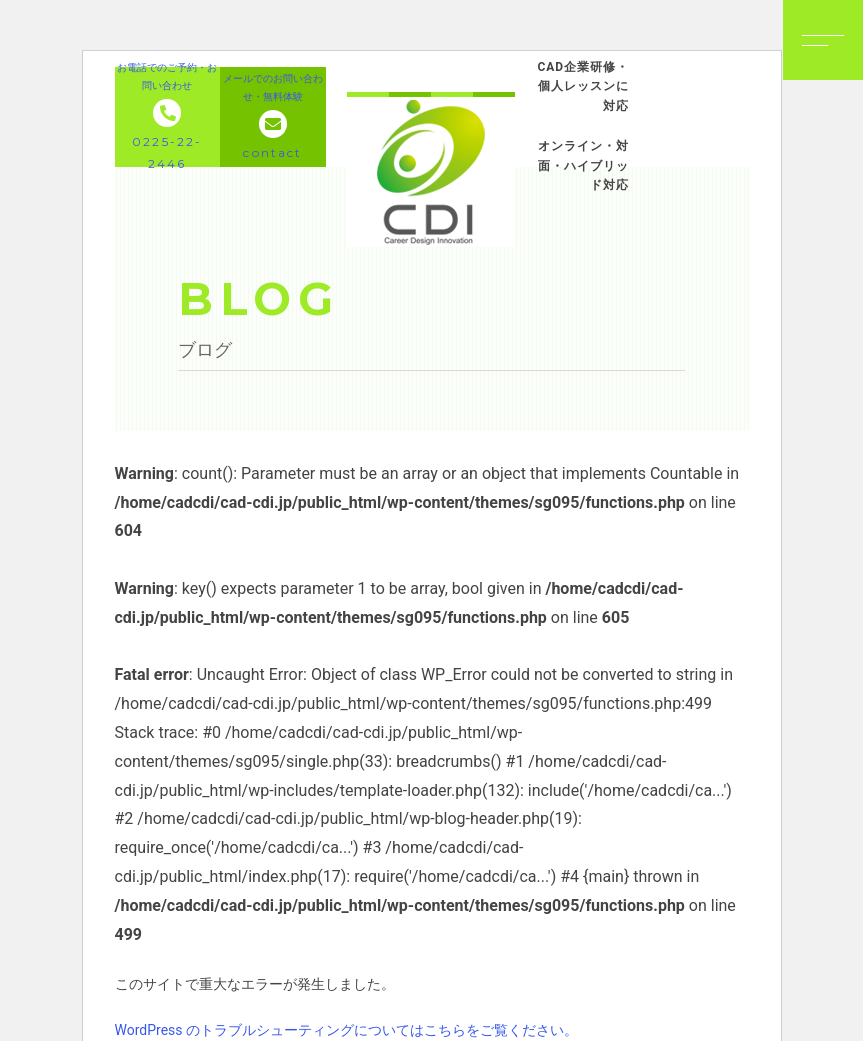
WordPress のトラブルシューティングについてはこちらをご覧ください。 (347, 1030)
